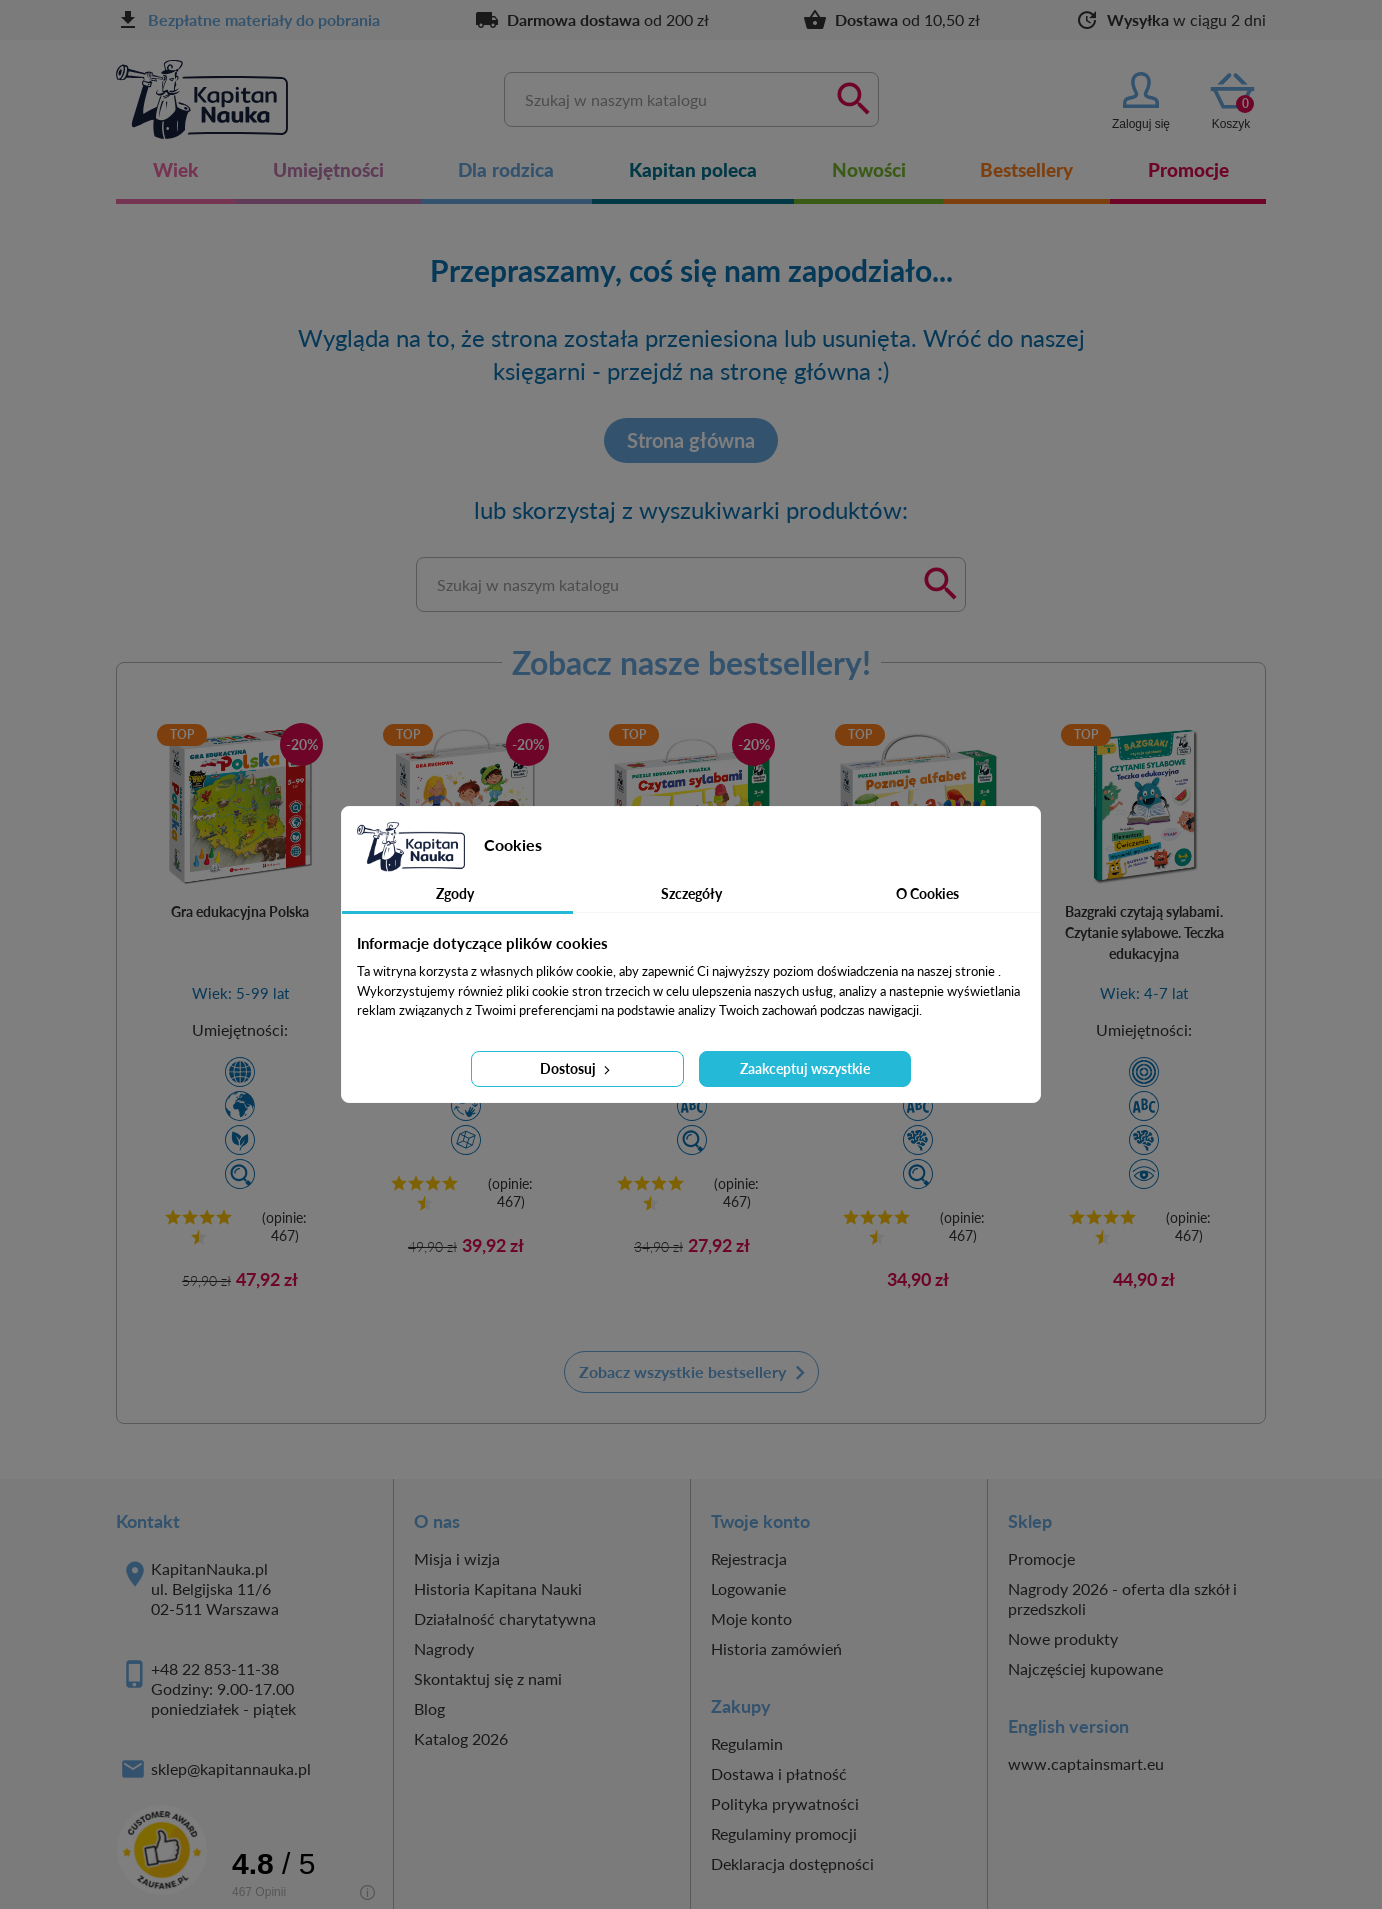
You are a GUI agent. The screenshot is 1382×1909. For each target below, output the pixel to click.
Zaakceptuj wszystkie (805, 1068)
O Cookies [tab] (927, 893)
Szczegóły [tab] (691, 893)
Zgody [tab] (455, 893)
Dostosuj (577, 1068)
